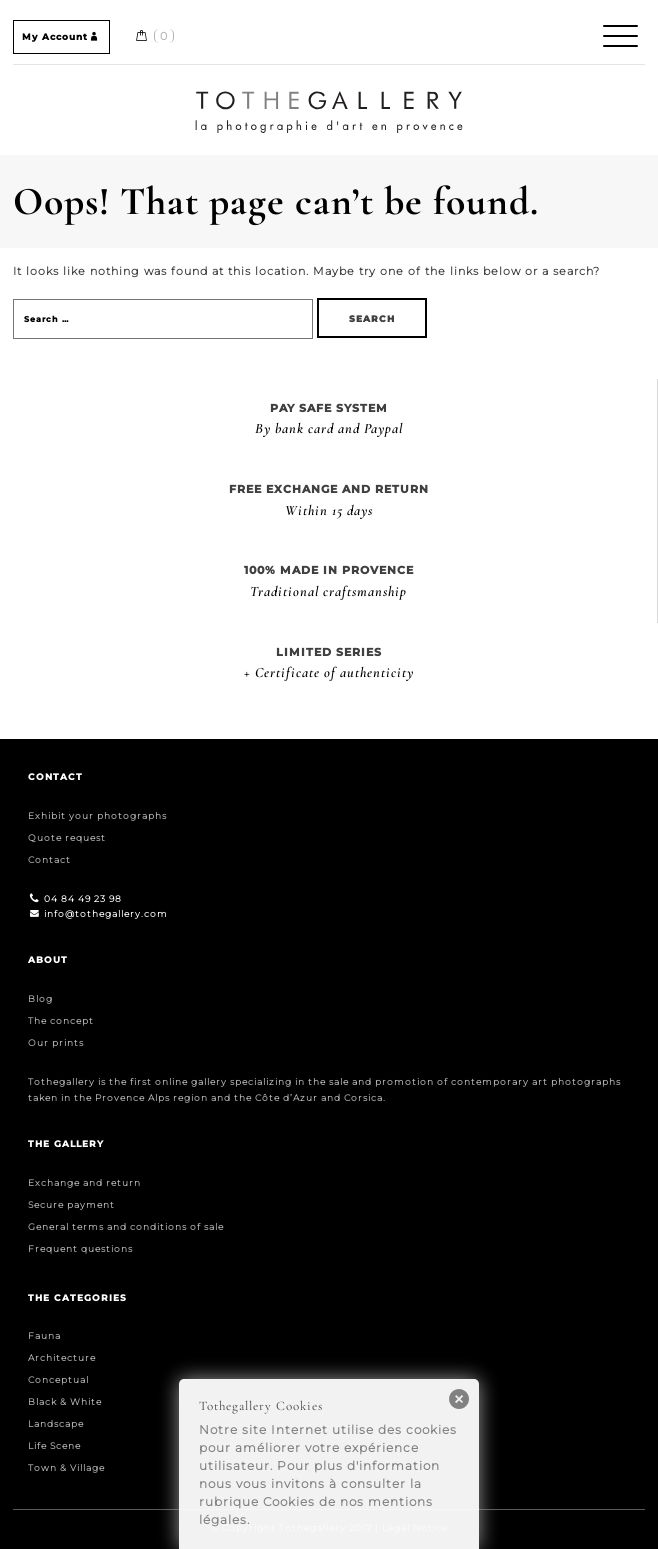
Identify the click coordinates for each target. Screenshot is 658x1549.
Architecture (62, 1357)
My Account (61, 36)
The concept (61, 1020)
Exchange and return (84, 1182)
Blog (40, 998)
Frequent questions (80, 1248)
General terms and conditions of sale (126, 1226)
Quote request (67, 837)
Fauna (44, 1335)
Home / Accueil (329, 94)
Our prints (56, 1042)
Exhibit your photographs (97, 815)
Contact (49, 859)
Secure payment (71, 1204)
